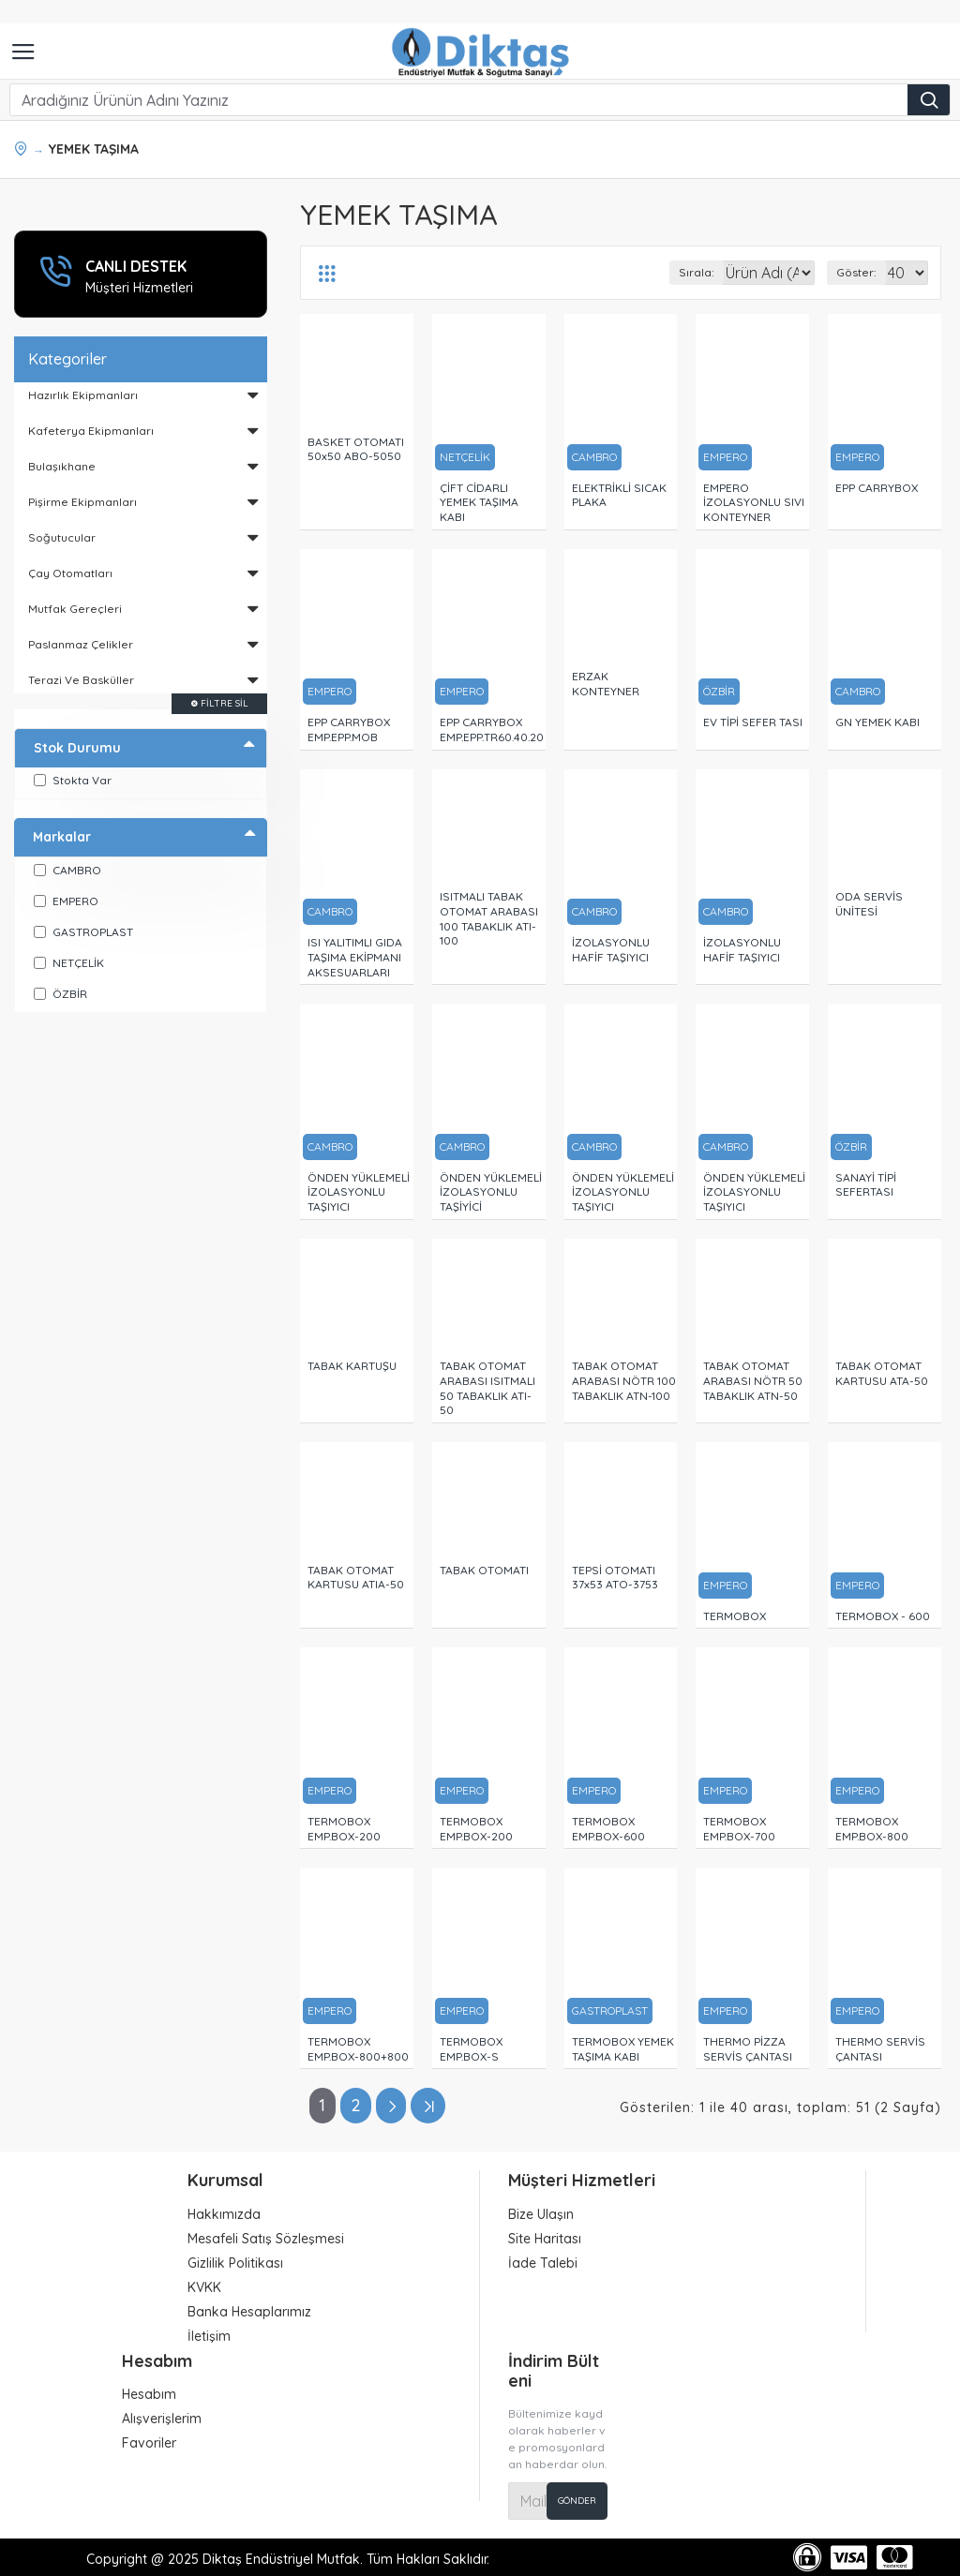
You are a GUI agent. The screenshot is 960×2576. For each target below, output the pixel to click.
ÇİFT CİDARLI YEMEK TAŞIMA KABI (479, 502)
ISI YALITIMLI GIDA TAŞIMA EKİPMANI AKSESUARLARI (355, 956)
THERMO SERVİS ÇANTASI (880, 2048)
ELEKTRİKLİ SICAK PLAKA (619, 495)
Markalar (62, 836)
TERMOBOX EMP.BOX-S (471, 2048)
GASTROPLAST (610, 2010)
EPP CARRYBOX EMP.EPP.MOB (349, 729)
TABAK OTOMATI (484, 1570)
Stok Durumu (77, 747)
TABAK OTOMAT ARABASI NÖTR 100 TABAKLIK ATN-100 (624, 1380)
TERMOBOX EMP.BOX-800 (871, 1828)
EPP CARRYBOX (876, 488)
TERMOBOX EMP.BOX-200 (344, 1828)
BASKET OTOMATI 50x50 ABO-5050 (356, 449)
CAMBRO (594, 457)
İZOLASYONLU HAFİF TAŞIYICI (611, 949)
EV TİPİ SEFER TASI (752, 722)
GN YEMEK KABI (877, 722)
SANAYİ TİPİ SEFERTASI (865, 1184)
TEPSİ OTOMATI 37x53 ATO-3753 (615, 1577)
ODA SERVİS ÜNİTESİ (869, 903)
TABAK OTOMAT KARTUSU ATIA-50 (356, 1577)
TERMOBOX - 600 (882, 1616)
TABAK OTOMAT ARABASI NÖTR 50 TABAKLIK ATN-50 (752, 1380)
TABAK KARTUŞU (352, 1366)
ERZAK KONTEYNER (605, 683)
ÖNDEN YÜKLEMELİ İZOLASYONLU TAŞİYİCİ (491, 1192)
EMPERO (725, 457)
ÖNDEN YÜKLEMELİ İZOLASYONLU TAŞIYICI (359, 1192)
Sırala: (634, 272)
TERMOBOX (734, 1616)
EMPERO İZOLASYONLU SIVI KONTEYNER (753, 502)
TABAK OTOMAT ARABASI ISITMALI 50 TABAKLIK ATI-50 (487, 1388)
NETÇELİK (465, 457)
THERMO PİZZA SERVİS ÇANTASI (747, 2048)
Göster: (856, 272)
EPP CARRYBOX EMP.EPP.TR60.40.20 (492, 729)
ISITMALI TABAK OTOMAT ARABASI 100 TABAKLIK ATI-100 (489, 918)
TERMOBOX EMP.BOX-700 (739, 1828)
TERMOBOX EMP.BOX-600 (608, 1828)
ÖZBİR (719, 691)
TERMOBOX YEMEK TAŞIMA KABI (623, 2048)
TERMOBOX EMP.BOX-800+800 (358, 2048)
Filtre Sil (224, 703)
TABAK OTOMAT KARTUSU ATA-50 (881, 1373)
